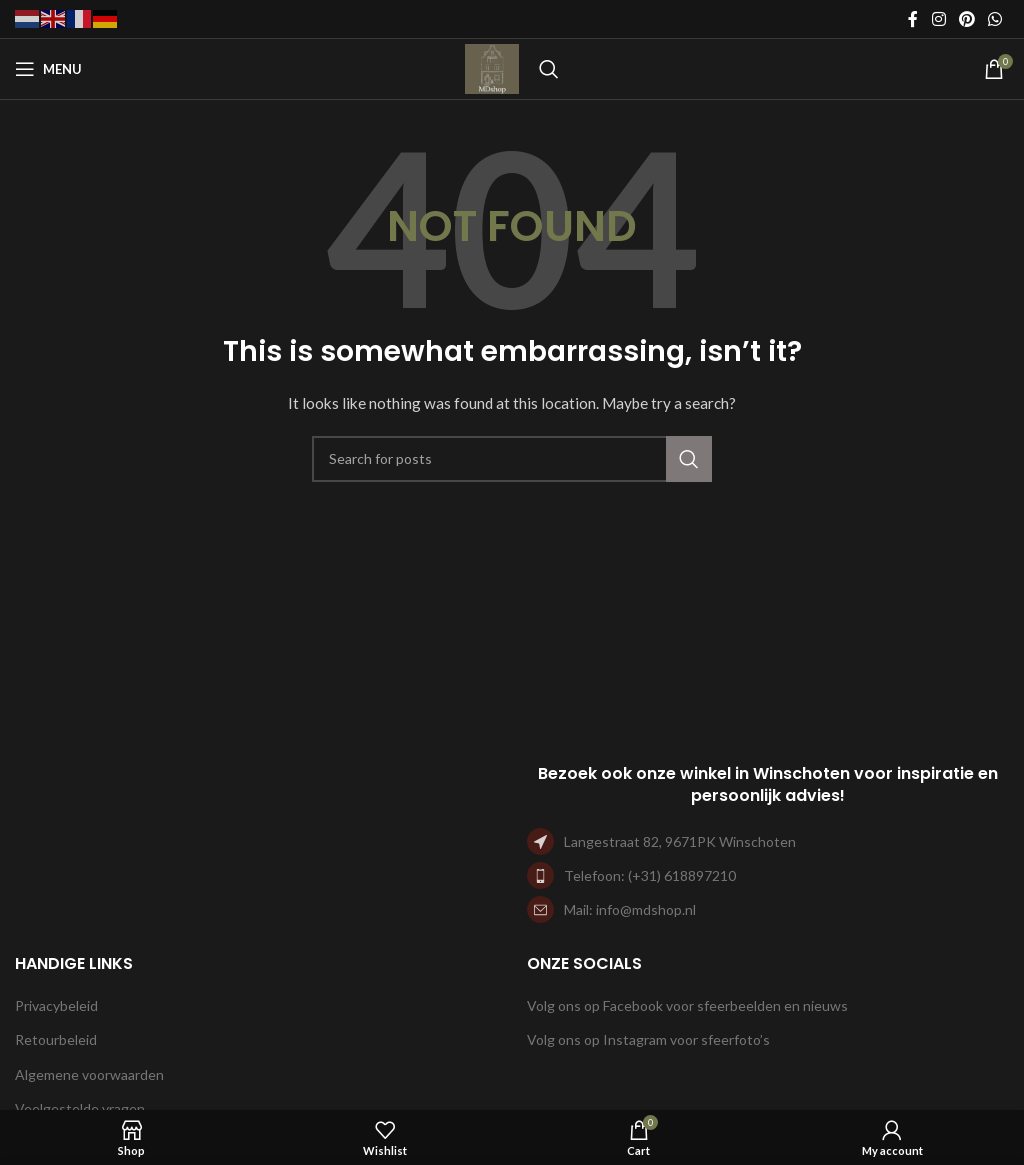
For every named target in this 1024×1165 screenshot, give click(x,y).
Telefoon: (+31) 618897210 (650, 875)
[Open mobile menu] (48, 69)
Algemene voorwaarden (89, 1074)
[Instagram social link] (938, 19)
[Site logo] (492, 67)
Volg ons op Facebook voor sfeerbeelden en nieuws (687, 1005)
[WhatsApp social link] (995, 19)
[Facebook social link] (913, 19)
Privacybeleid (56, 1005)
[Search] (549, 69)
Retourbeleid (56, 1039)
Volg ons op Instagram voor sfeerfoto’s (648, 1039)
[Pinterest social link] (966, 19)
